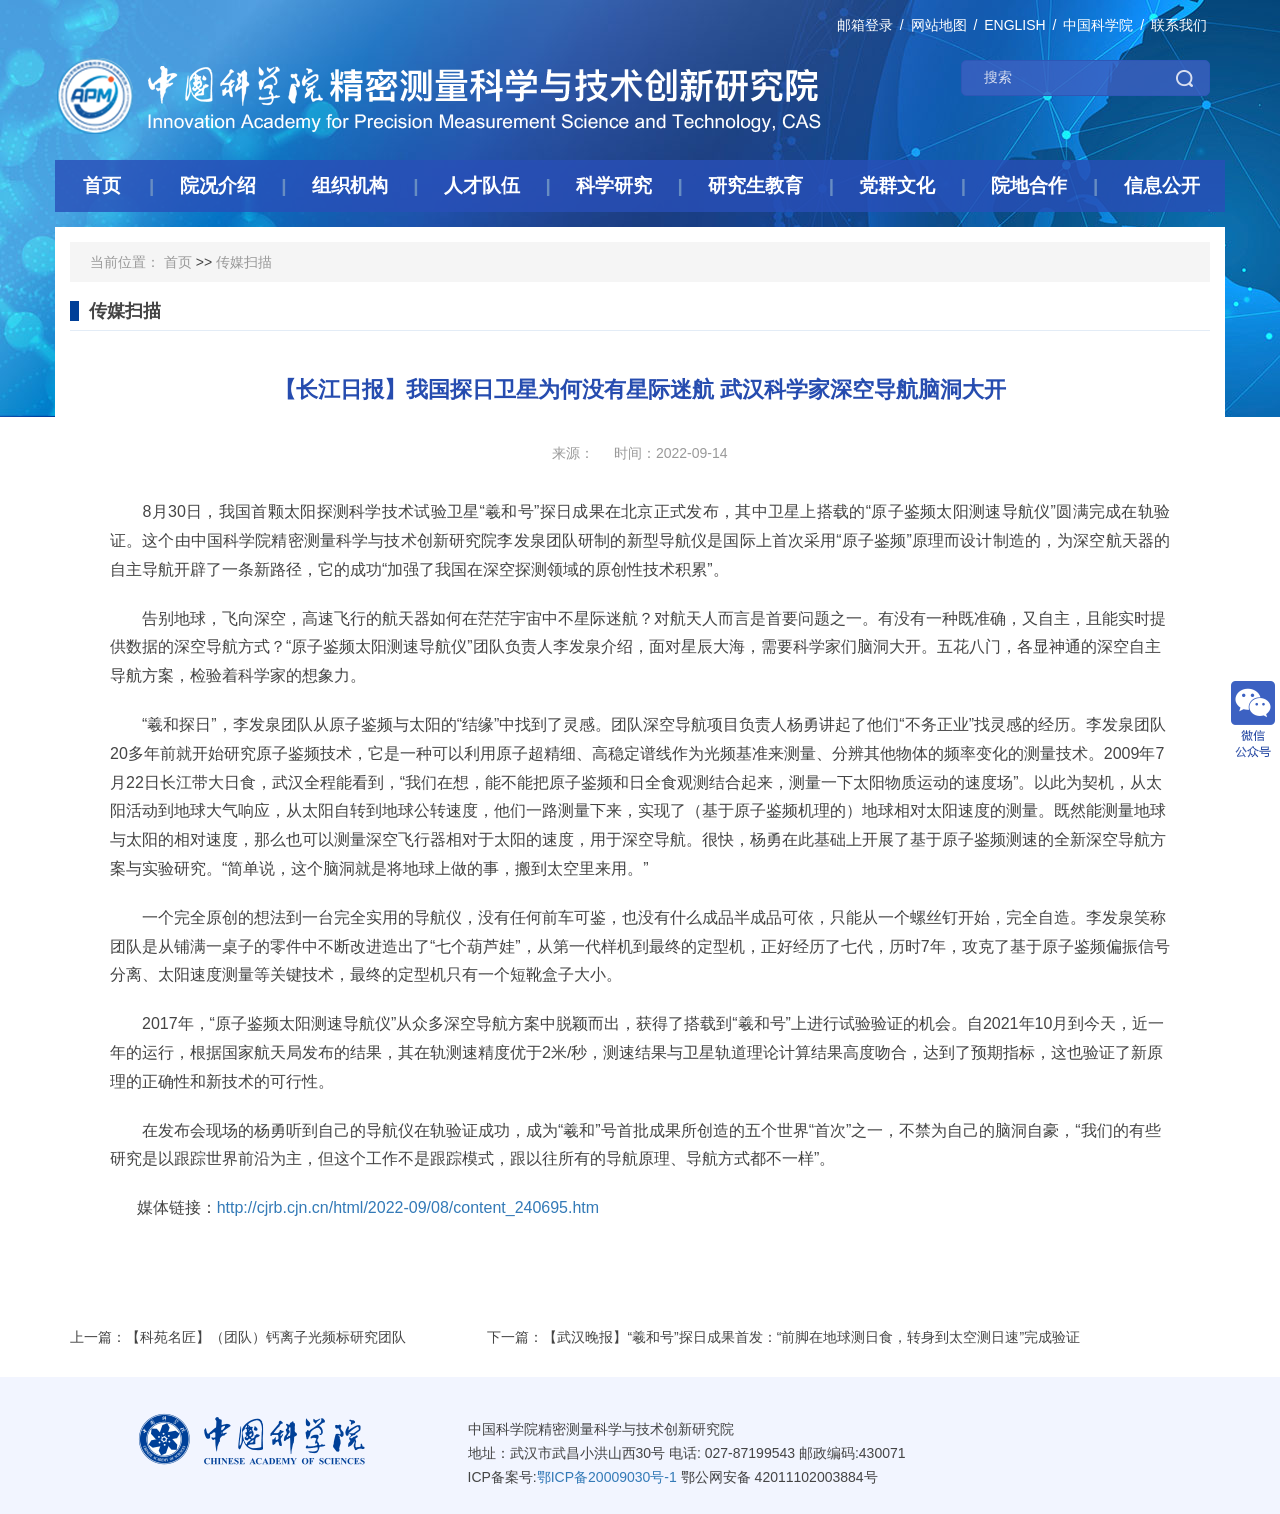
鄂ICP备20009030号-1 (607, 1477)
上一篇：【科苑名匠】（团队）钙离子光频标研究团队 (238, 1337)
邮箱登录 (865, 25)
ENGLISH (1014, 25)
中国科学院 (1098, 25)
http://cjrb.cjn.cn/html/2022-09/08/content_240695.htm (408, 1207)
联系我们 (1179, 25)
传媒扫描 (244, 262)
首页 (178, 262)
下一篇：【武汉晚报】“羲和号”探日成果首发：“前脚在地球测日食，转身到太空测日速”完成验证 (783, 1337)
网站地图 (939, 25)
